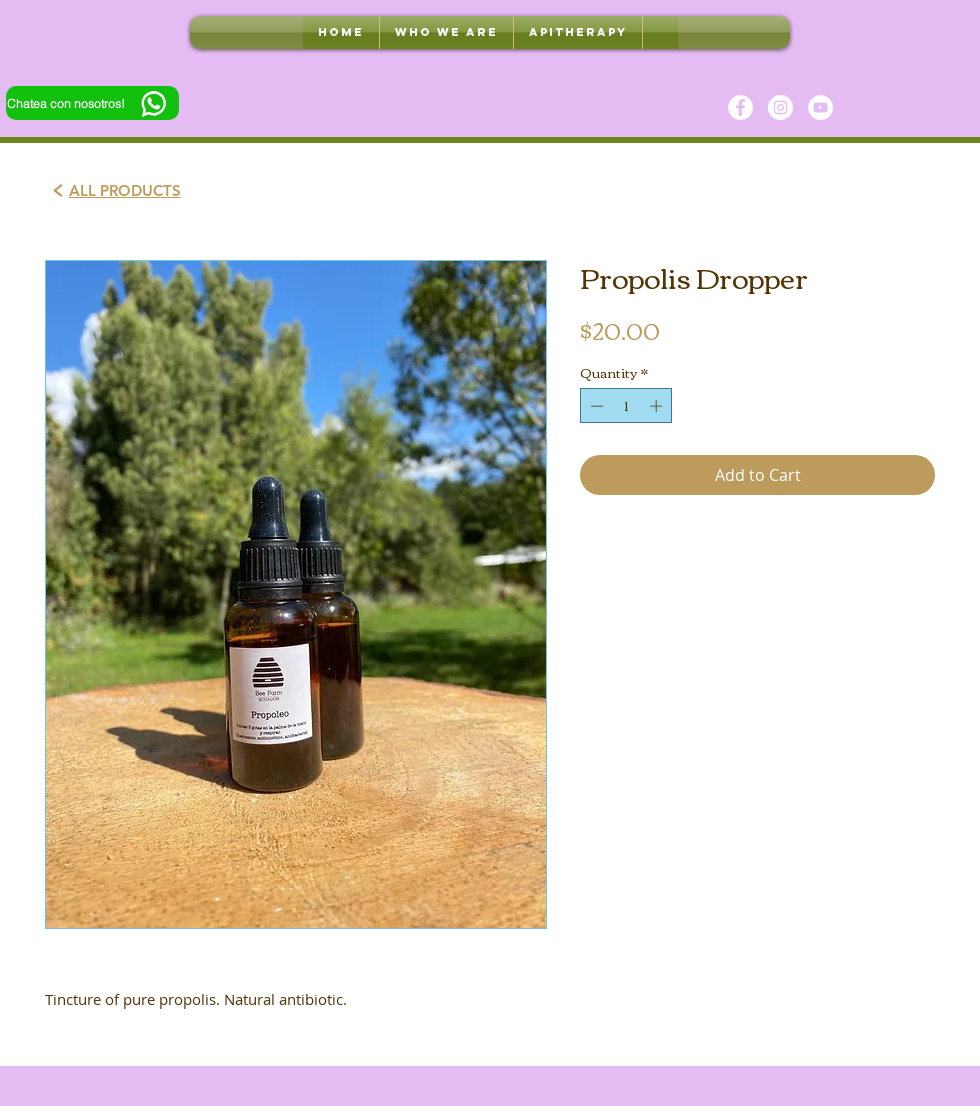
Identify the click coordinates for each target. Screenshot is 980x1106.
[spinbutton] (626, 406)
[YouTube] (820, 107)
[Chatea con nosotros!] (92, 103)
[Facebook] (740, 107)
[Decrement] (595, 406)
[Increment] (658, 406)
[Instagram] (780, 107)
